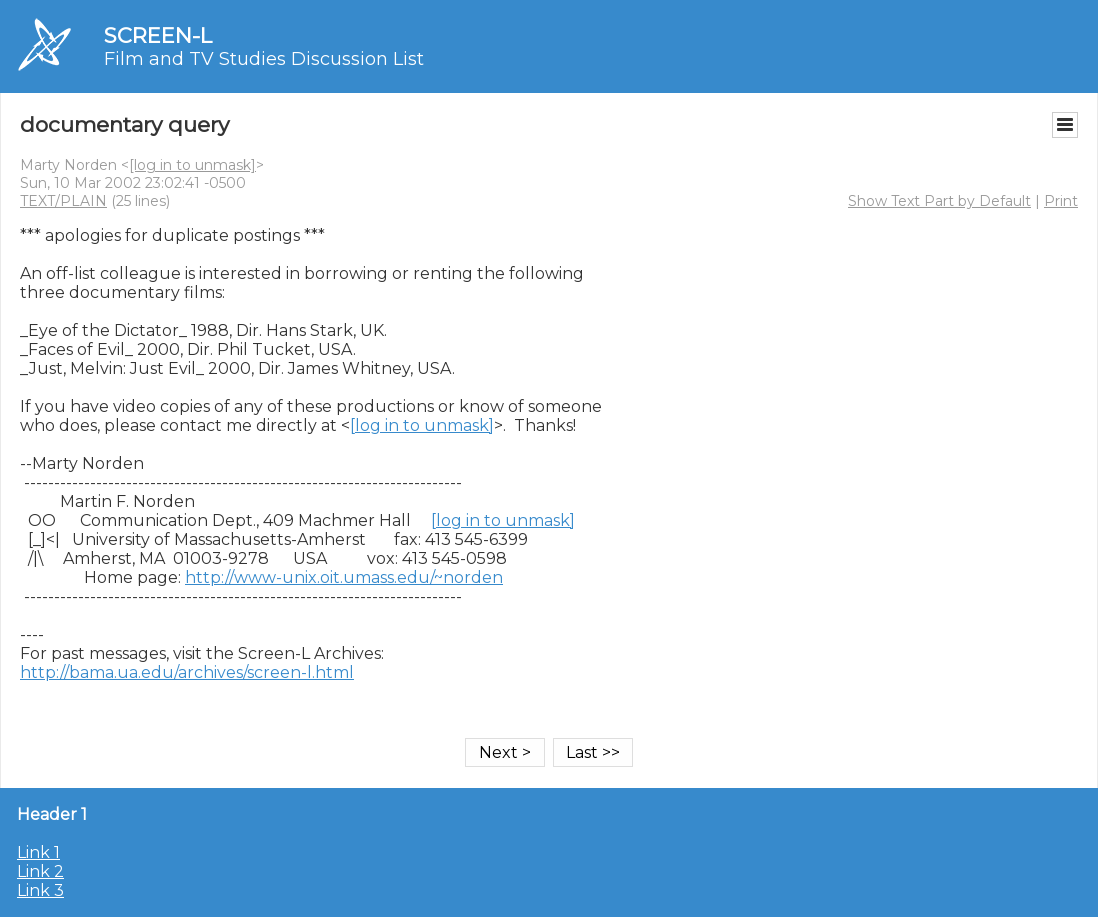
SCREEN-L (158, 35)
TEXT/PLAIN (63, 201)
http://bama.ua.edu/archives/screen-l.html (187, 672)
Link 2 (40, 871)
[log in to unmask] (192, 165)
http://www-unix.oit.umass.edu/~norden (344, 577)
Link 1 (38, 852)
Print (1061, 201)
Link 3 (40, 890)
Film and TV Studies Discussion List (264, 59)
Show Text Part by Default (939, 201)
